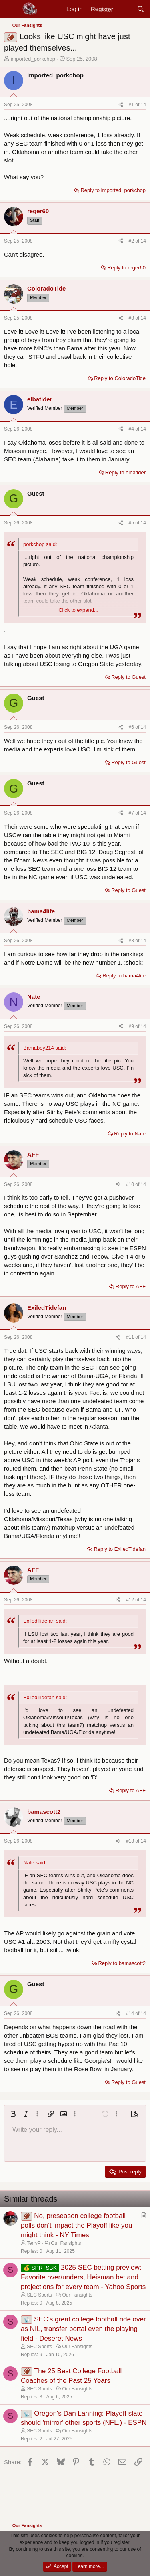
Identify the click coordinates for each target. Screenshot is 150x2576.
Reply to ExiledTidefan (120, 1549)
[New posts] (124, 9)
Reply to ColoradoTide (120, 378)
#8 (132, 940)
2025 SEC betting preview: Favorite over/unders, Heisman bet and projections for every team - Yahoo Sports (83, 2277)
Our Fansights (66, 2243)
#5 (132, 523)
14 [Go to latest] (143, 104)
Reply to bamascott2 (122, 1963)
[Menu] (11, 9)
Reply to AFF (131, 1286)
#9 (132, 1026)
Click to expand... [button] (78, 610)
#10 (130, 1184)
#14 (130, 2013)
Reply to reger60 (126, 268)
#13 (130, 1841)
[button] (13, 2113)
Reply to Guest (128, 677)
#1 (132, 104)
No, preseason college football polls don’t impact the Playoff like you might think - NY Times (76, 2225)
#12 (130, 1600)
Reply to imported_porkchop (113, 190)
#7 (132, 813)
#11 (130, 1337)
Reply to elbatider (125, 472)
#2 (132, 241)
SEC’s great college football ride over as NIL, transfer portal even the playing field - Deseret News (83, 2328)
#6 (132, 727)
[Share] (121, 104)
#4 (132, 429)
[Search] (140, 9)
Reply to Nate (130, 1134)
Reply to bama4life (124, 976)
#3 (132, 318)
